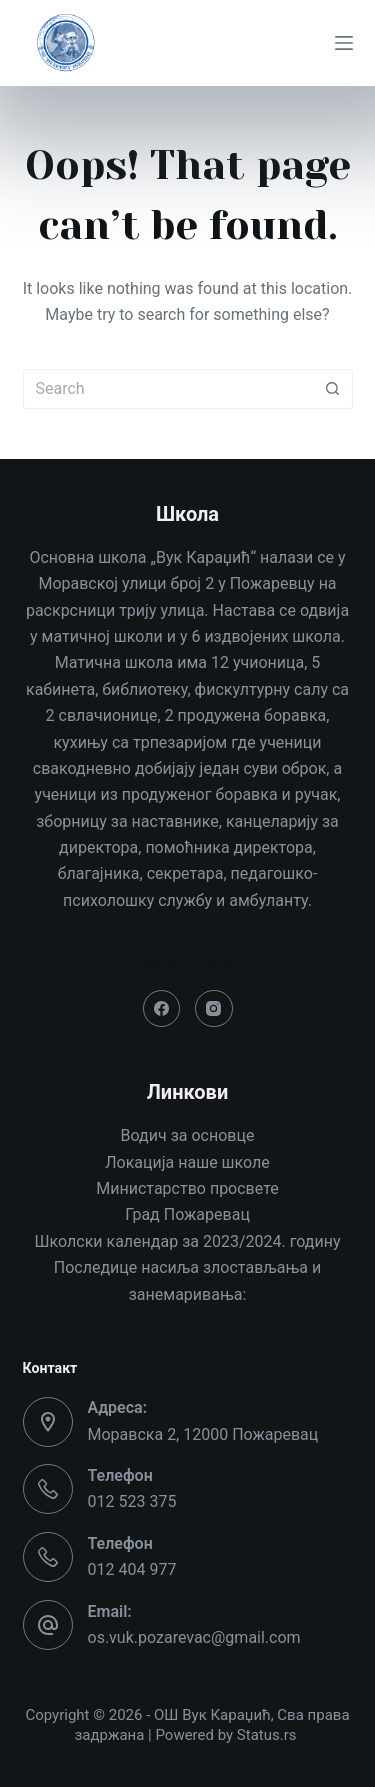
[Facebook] (162, 1009)
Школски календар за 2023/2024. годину (188, 1241)
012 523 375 (132, 1501)
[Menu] (344, 43)
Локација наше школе (187, 1162)
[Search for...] (168, 389)
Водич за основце (188, 1135)
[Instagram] (214, 1009)
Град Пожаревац (187, 1214)
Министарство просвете (187, 1188)
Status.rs (267, 1735)
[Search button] (333, 389)
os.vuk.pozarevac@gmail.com (194, 1637)
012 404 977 (132, 1569)
